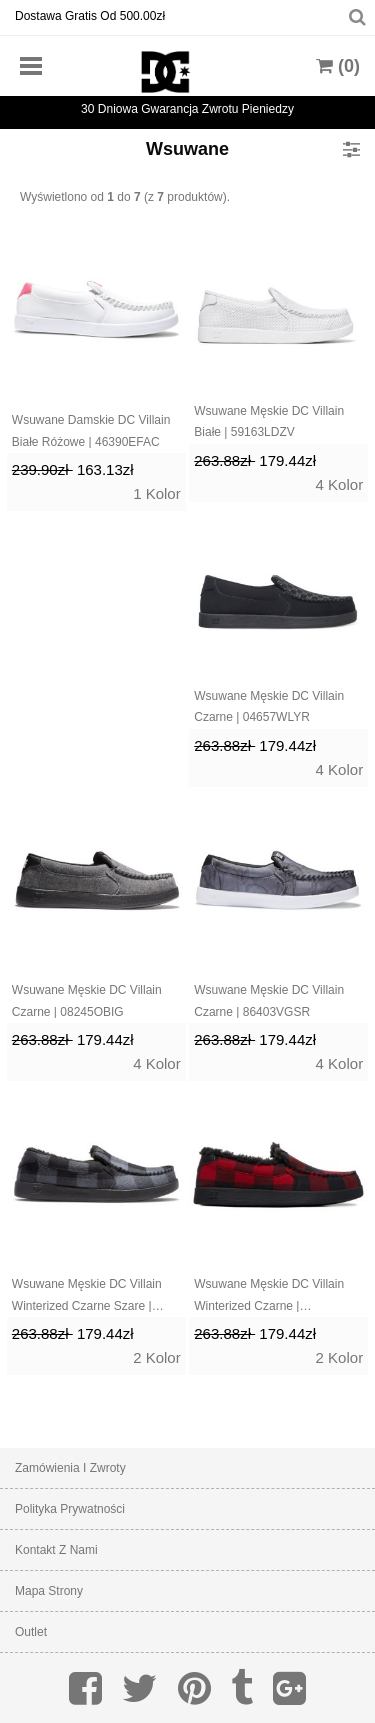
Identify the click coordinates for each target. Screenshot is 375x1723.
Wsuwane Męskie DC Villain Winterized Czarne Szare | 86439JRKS (87, 1297)
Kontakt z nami (56, 1550)
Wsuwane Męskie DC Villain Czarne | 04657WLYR (269, 707)
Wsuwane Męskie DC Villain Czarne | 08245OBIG (87, 1001)
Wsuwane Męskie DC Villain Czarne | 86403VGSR (269, 1001)
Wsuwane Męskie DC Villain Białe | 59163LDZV (269, 422)
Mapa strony (49, 1591)
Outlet (31, 1632)
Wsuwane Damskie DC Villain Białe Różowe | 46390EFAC (91, 431)
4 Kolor (340, 484)
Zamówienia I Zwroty (70, 1468)
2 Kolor (157, 1357)
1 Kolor (157, 493)
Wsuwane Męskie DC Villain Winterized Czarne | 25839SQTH (269, 1297)
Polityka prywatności (70, 1509)
